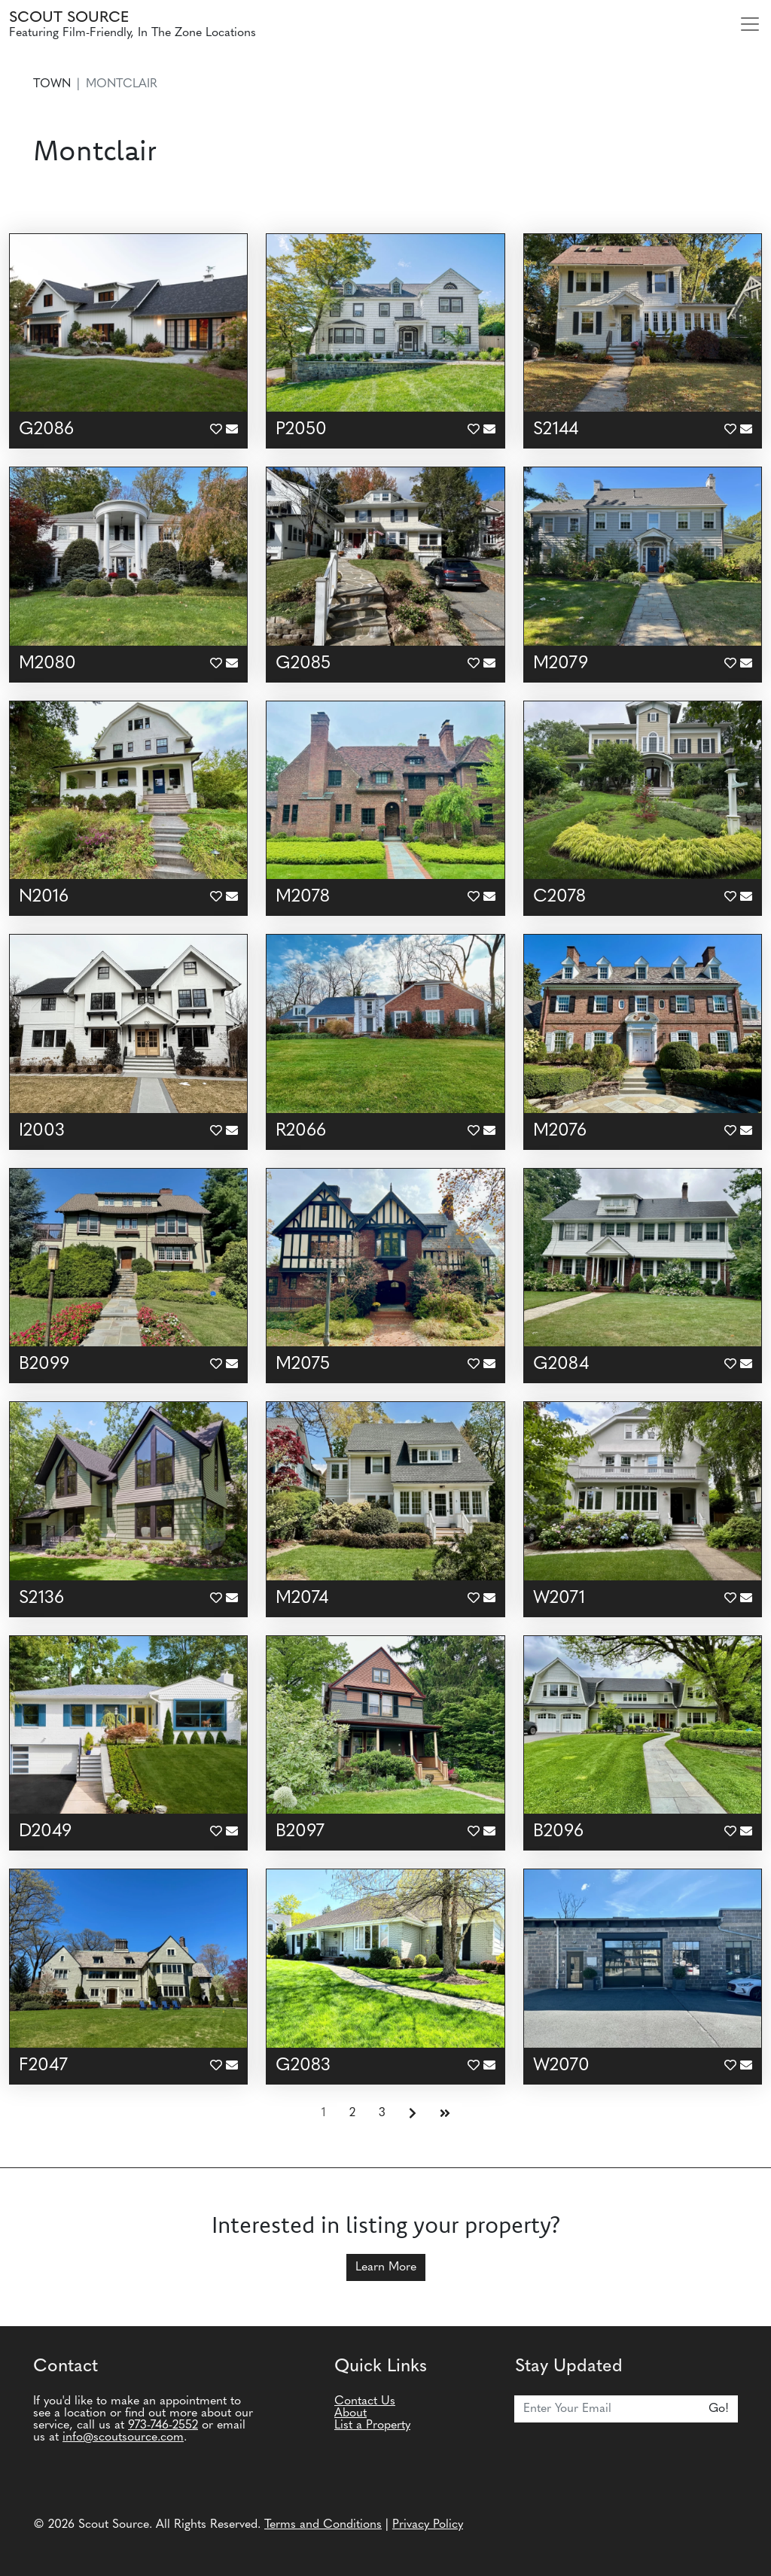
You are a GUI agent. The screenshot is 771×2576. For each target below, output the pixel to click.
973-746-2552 (163, 2425)
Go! (719, 2409)
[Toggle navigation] (750, 24)
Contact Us (364, 2401)
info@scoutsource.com (123, 2438)
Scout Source (69, 18)
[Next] (412, 2114)
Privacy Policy (427, 2525)
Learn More (385, 2267)
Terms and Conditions (323, 2525)
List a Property (372, 2425)
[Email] (607, 2408)
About (350, 2413)
